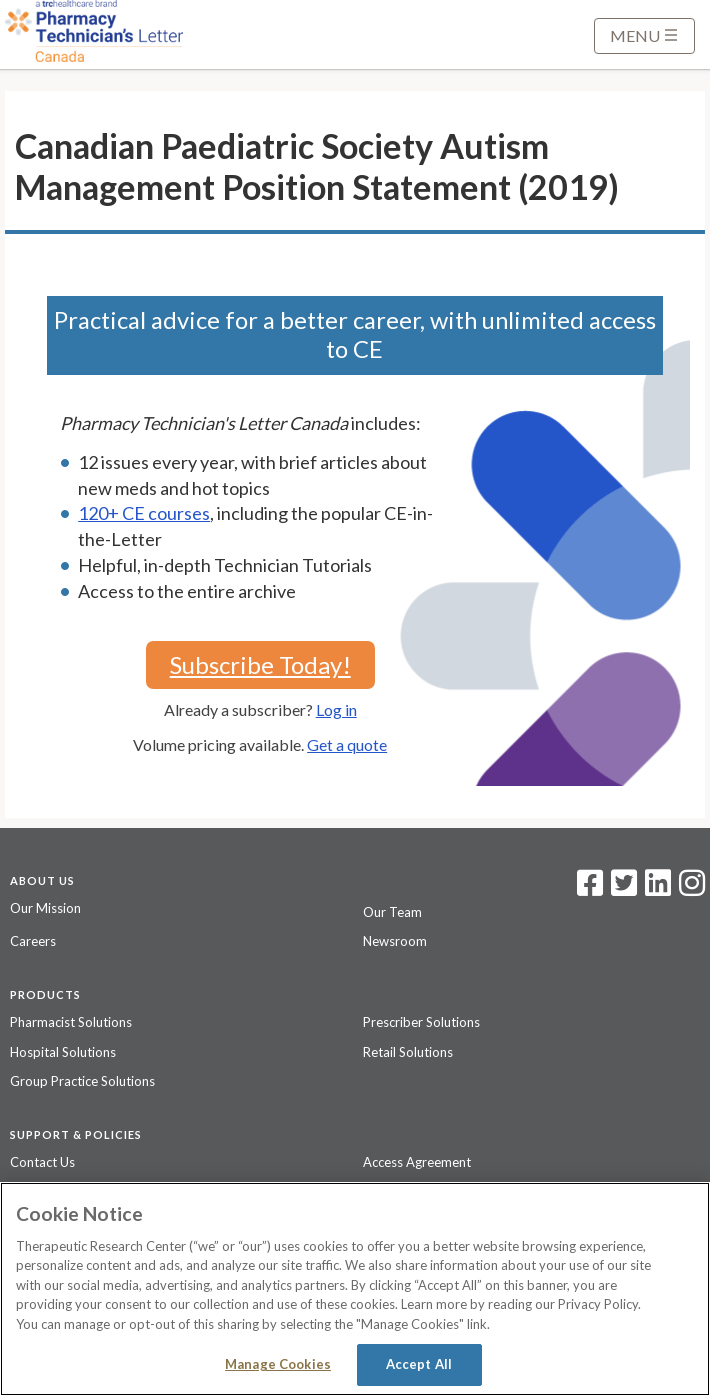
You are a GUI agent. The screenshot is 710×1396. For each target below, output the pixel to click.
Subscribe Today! (260, 664)
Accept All (419, 1364)
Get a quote (347, 744)
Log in (336, 709)
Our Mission (45, 908)
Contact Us (42, 1162)
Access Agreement (417, 1162)
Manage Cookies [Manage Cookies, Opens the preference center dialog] (278, 1364)
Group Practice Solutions (82, 1081)
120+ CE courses (144, 513)
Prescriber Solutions (421, 1022)
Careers (33, 941)
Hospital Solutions (63, 1052)
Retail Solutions (408, 1052)
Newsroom (395, 941)
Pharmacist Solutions (71, 1022)
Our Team (392, 912)
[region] (355, 1289)
